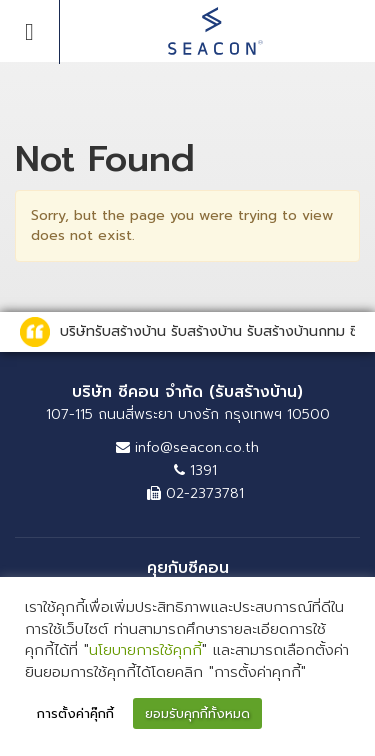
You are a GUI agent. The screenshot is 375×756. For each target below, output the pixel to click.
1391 (195, 470)
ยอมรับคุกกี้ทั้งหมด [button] (197, 713)
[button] (336, 715)
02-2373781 (195, 493)
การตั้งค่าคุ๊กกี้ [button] (75, 713)
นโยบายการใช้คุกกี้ (145, 650)
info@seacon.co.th (187, 447)
